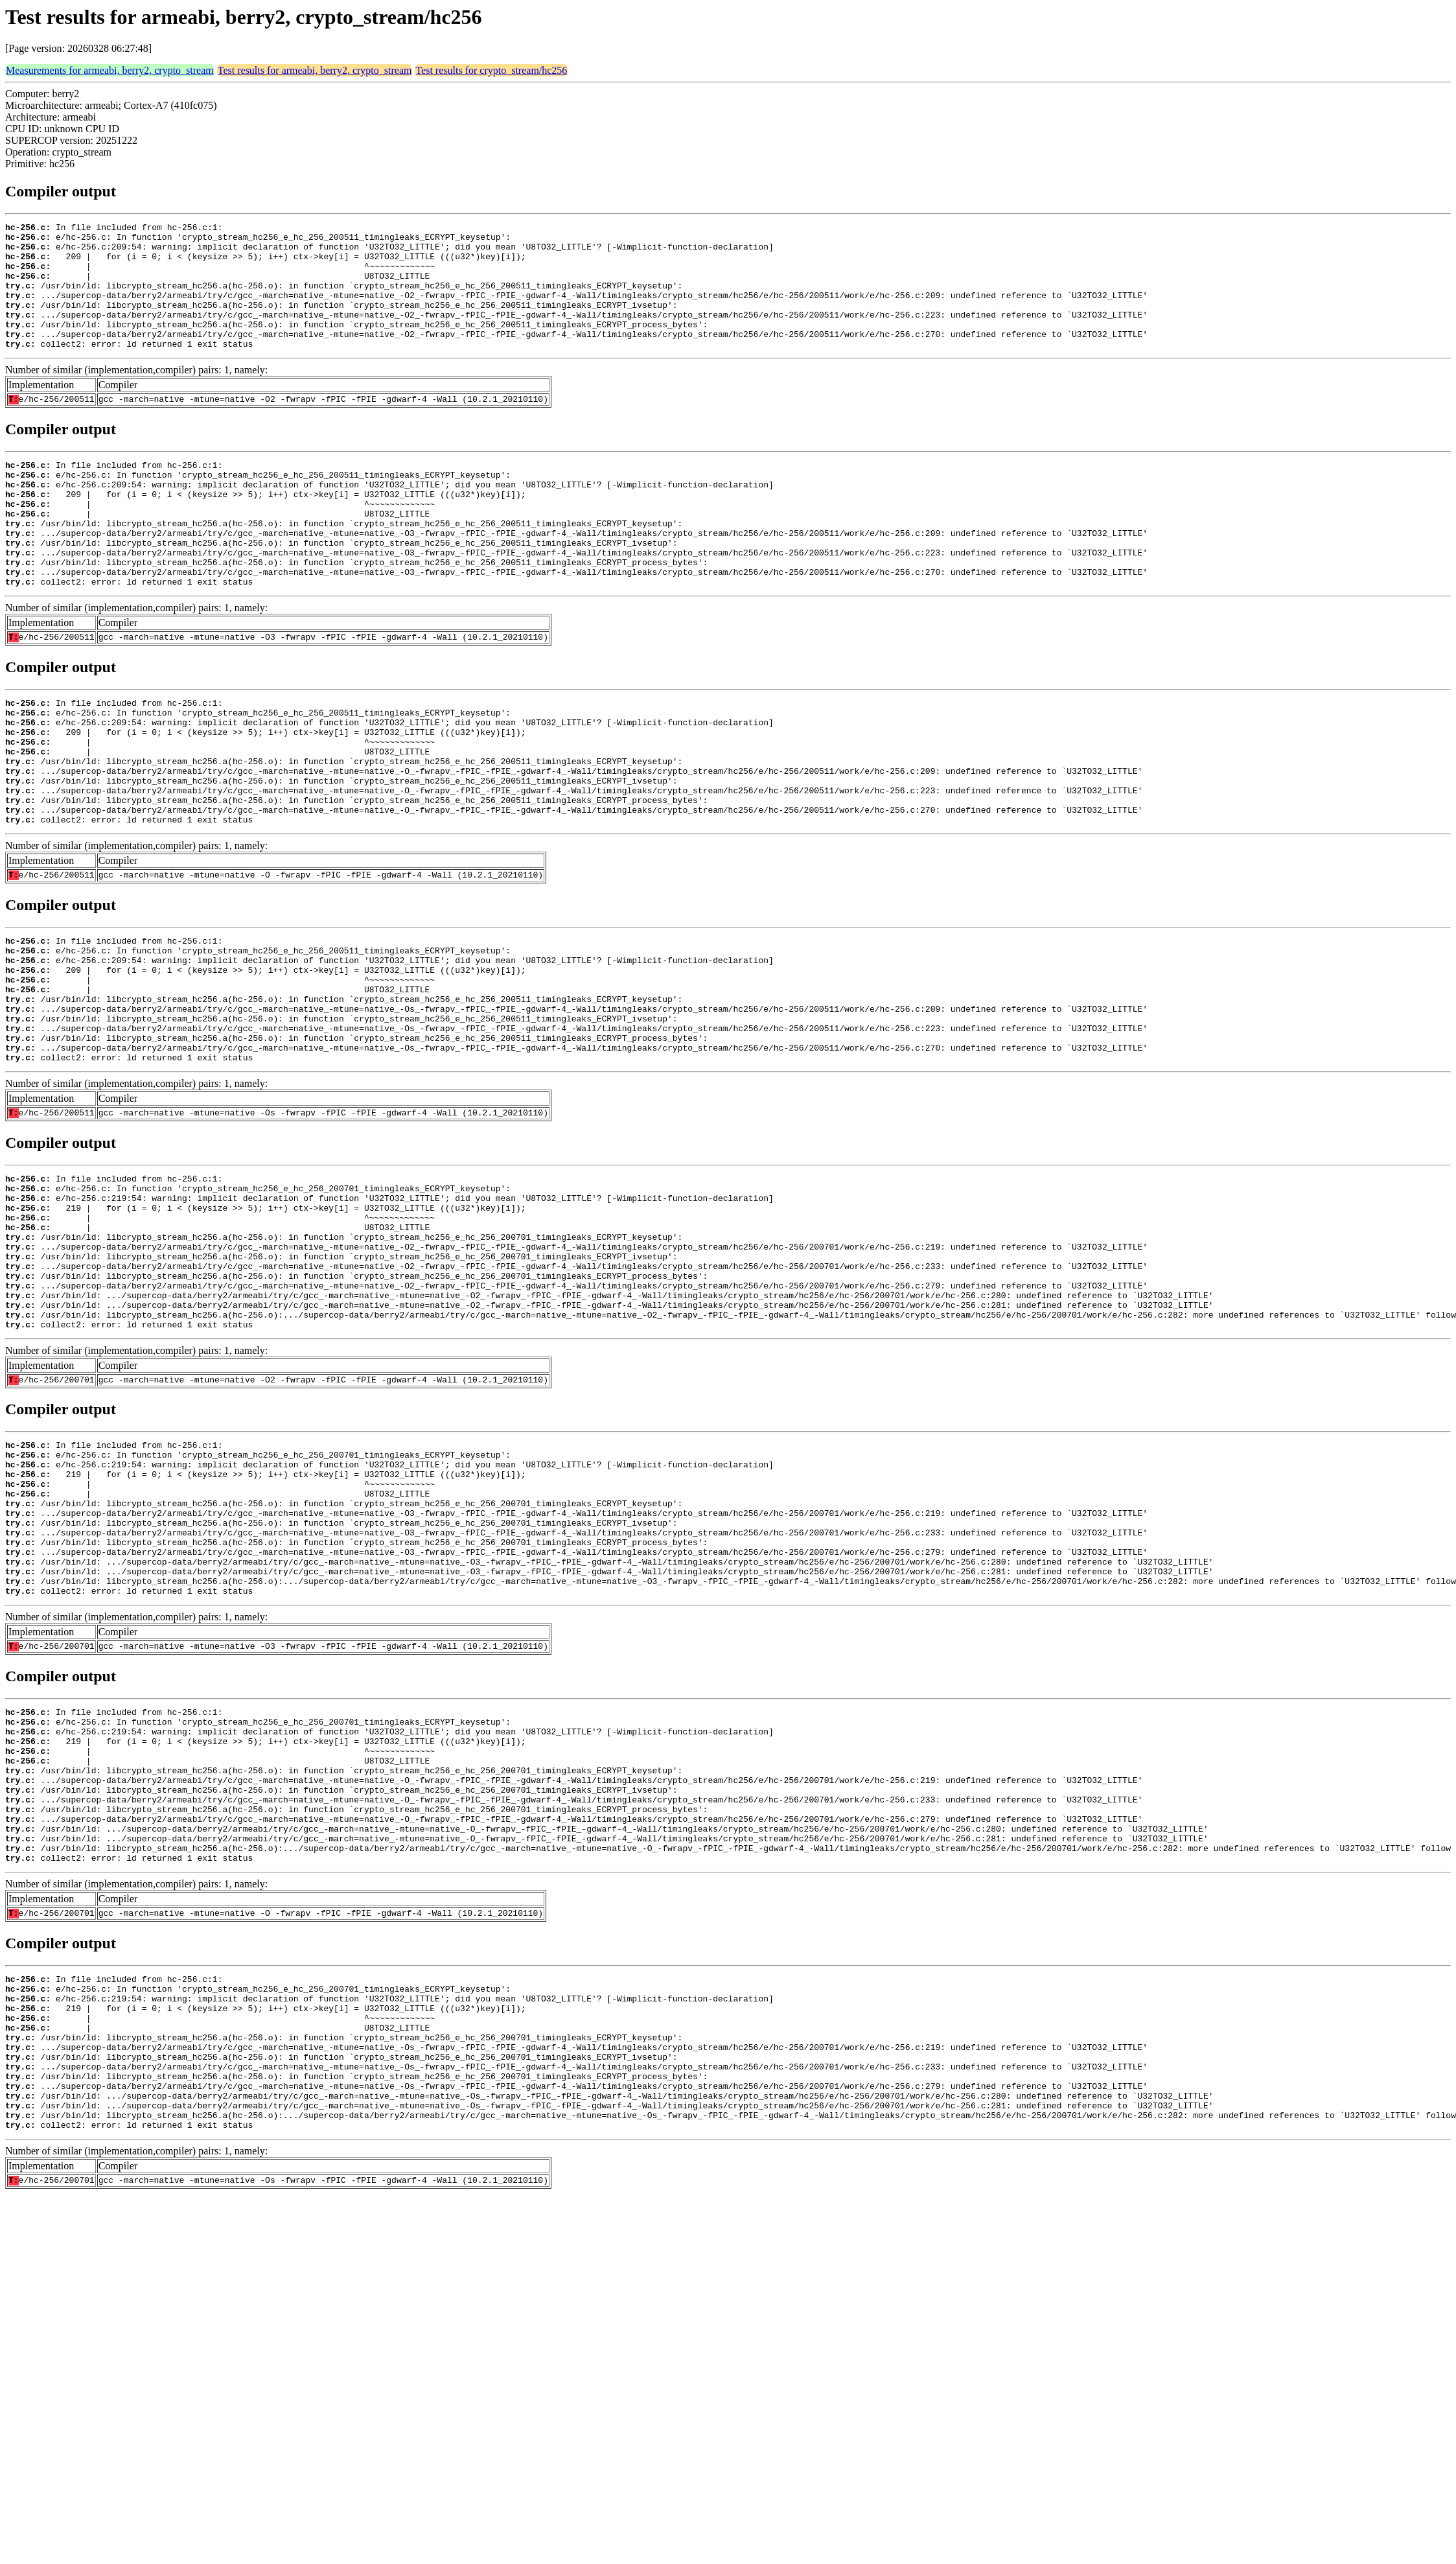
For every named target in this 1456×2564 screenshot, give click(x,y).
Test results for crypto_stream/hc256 (491, 70)
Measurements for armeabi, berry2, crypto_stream (110, 70)
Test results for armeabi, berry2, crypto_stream (315, 70)
